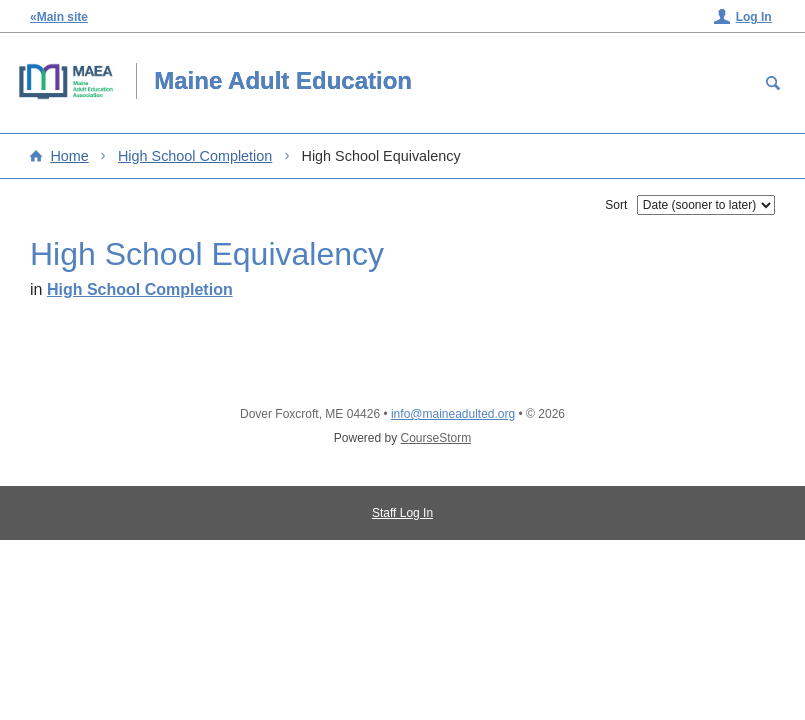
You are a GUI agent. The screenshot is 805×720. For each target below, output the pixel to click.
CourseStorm (436, 438)
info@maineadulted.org (453, 414)
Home (69, 156)
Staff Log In (402, 513)
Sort (616, 205)
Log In (754, 17)
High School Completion (195, 156)
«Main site (59, 17)
